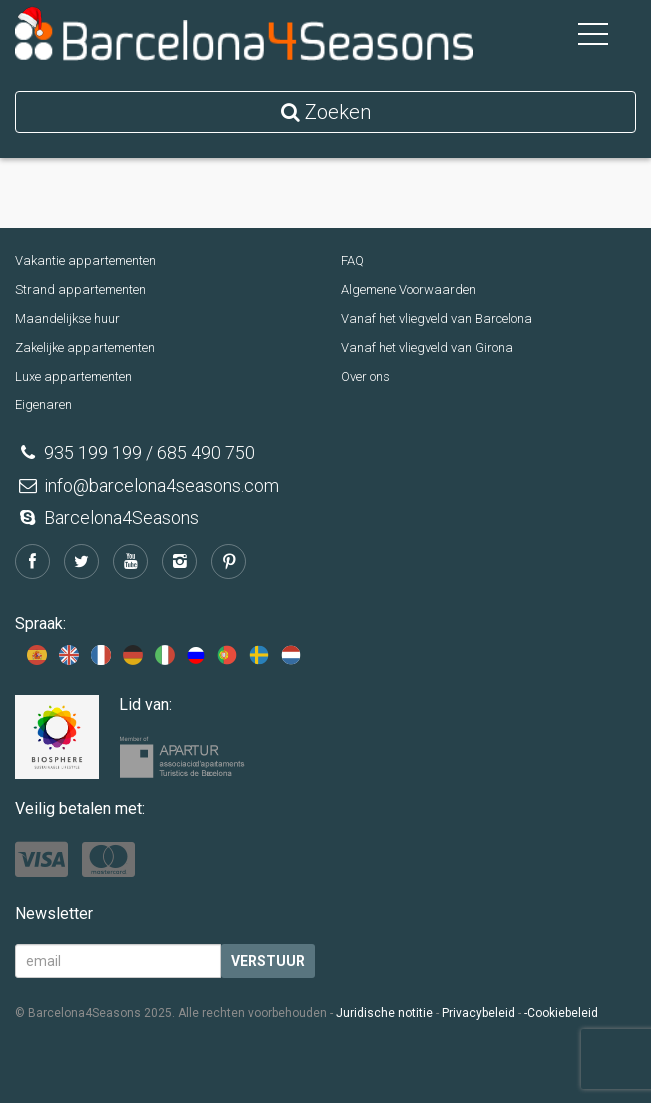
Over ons (365, 376)
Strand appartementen (80, 289)
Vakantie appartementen (85, 260)
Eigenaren (43, 404)
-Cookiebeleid (561, 1013)
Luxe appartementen (73, 376)
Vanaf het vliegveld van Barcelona (436, 318)
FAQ (352, 260)
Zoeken (326, 112)
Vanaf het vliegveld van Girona (427, 347)
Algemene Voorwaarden (408, 289)
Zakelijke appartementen (85, 347)
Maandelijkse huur (67, 318)
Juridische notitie (384, 1013)
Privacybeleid (478, 1013)
